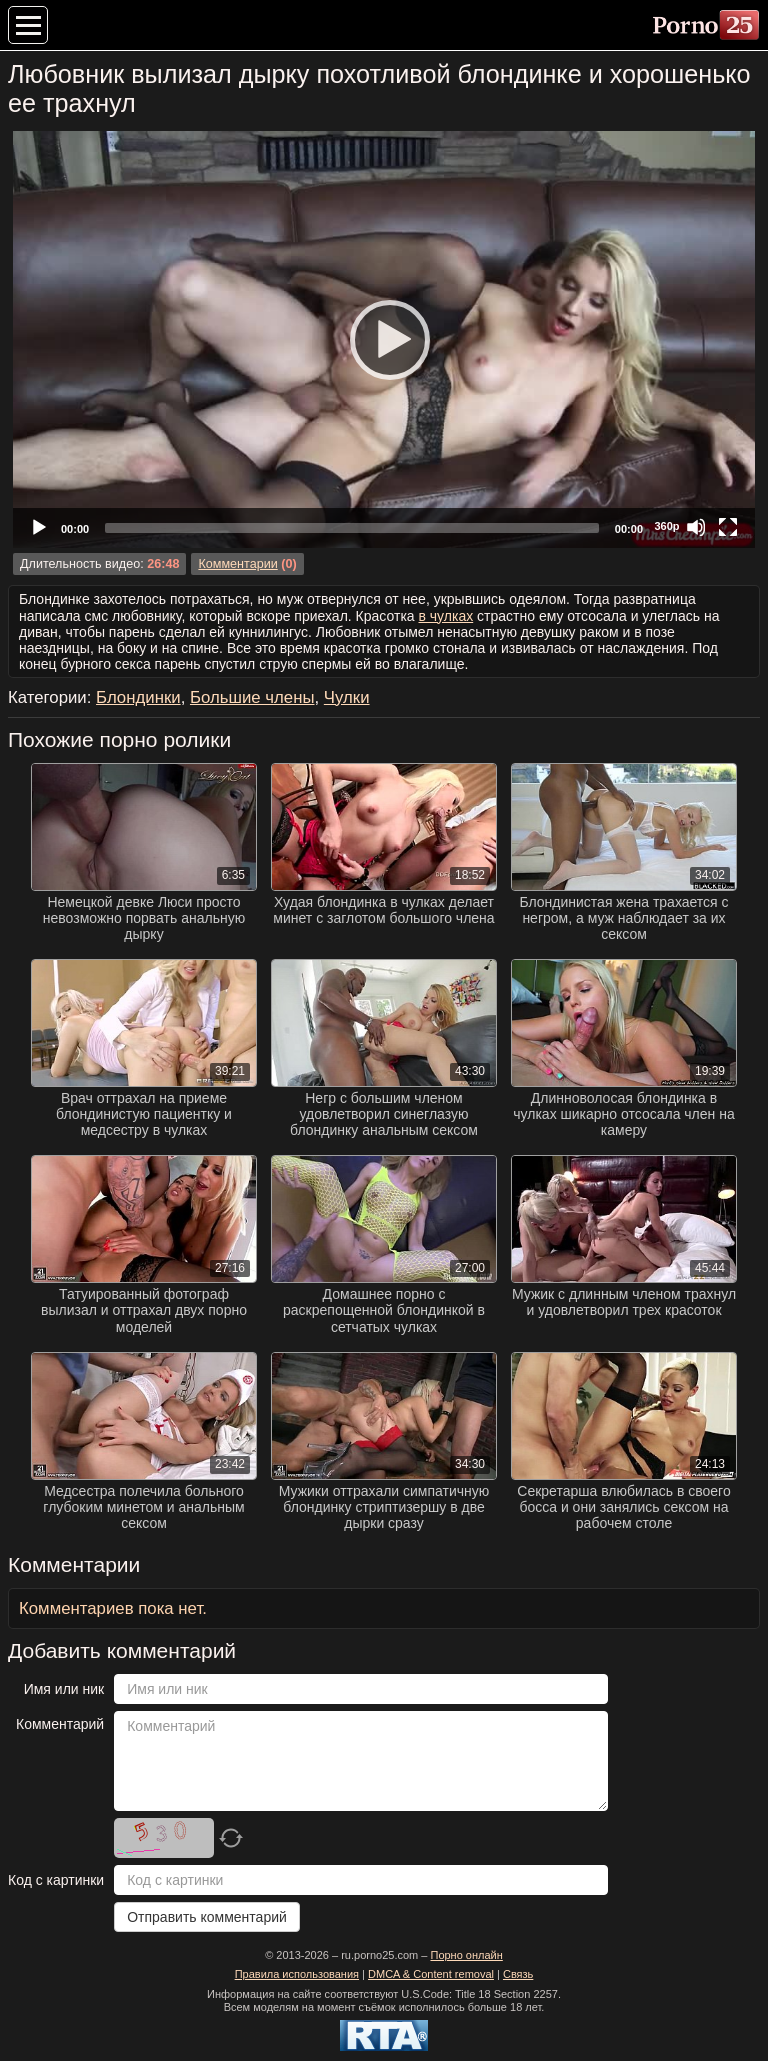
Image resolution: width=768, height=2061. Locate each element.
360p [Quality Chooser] (666, 526)
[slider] (352, 528)
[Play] (384, 339)
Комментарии (237, 564)
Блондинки (138, 697)
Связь (518, 1974)
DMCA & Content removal (431, 1974)
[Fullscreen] (728, 527)
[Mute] (696, 527)
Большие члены (252, 697)
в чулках (446, 616)
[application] (384, 339)
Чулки (347, 697)
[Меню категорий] (28, 25)
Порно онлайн (466, 1955)
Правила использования (297, 1974)
